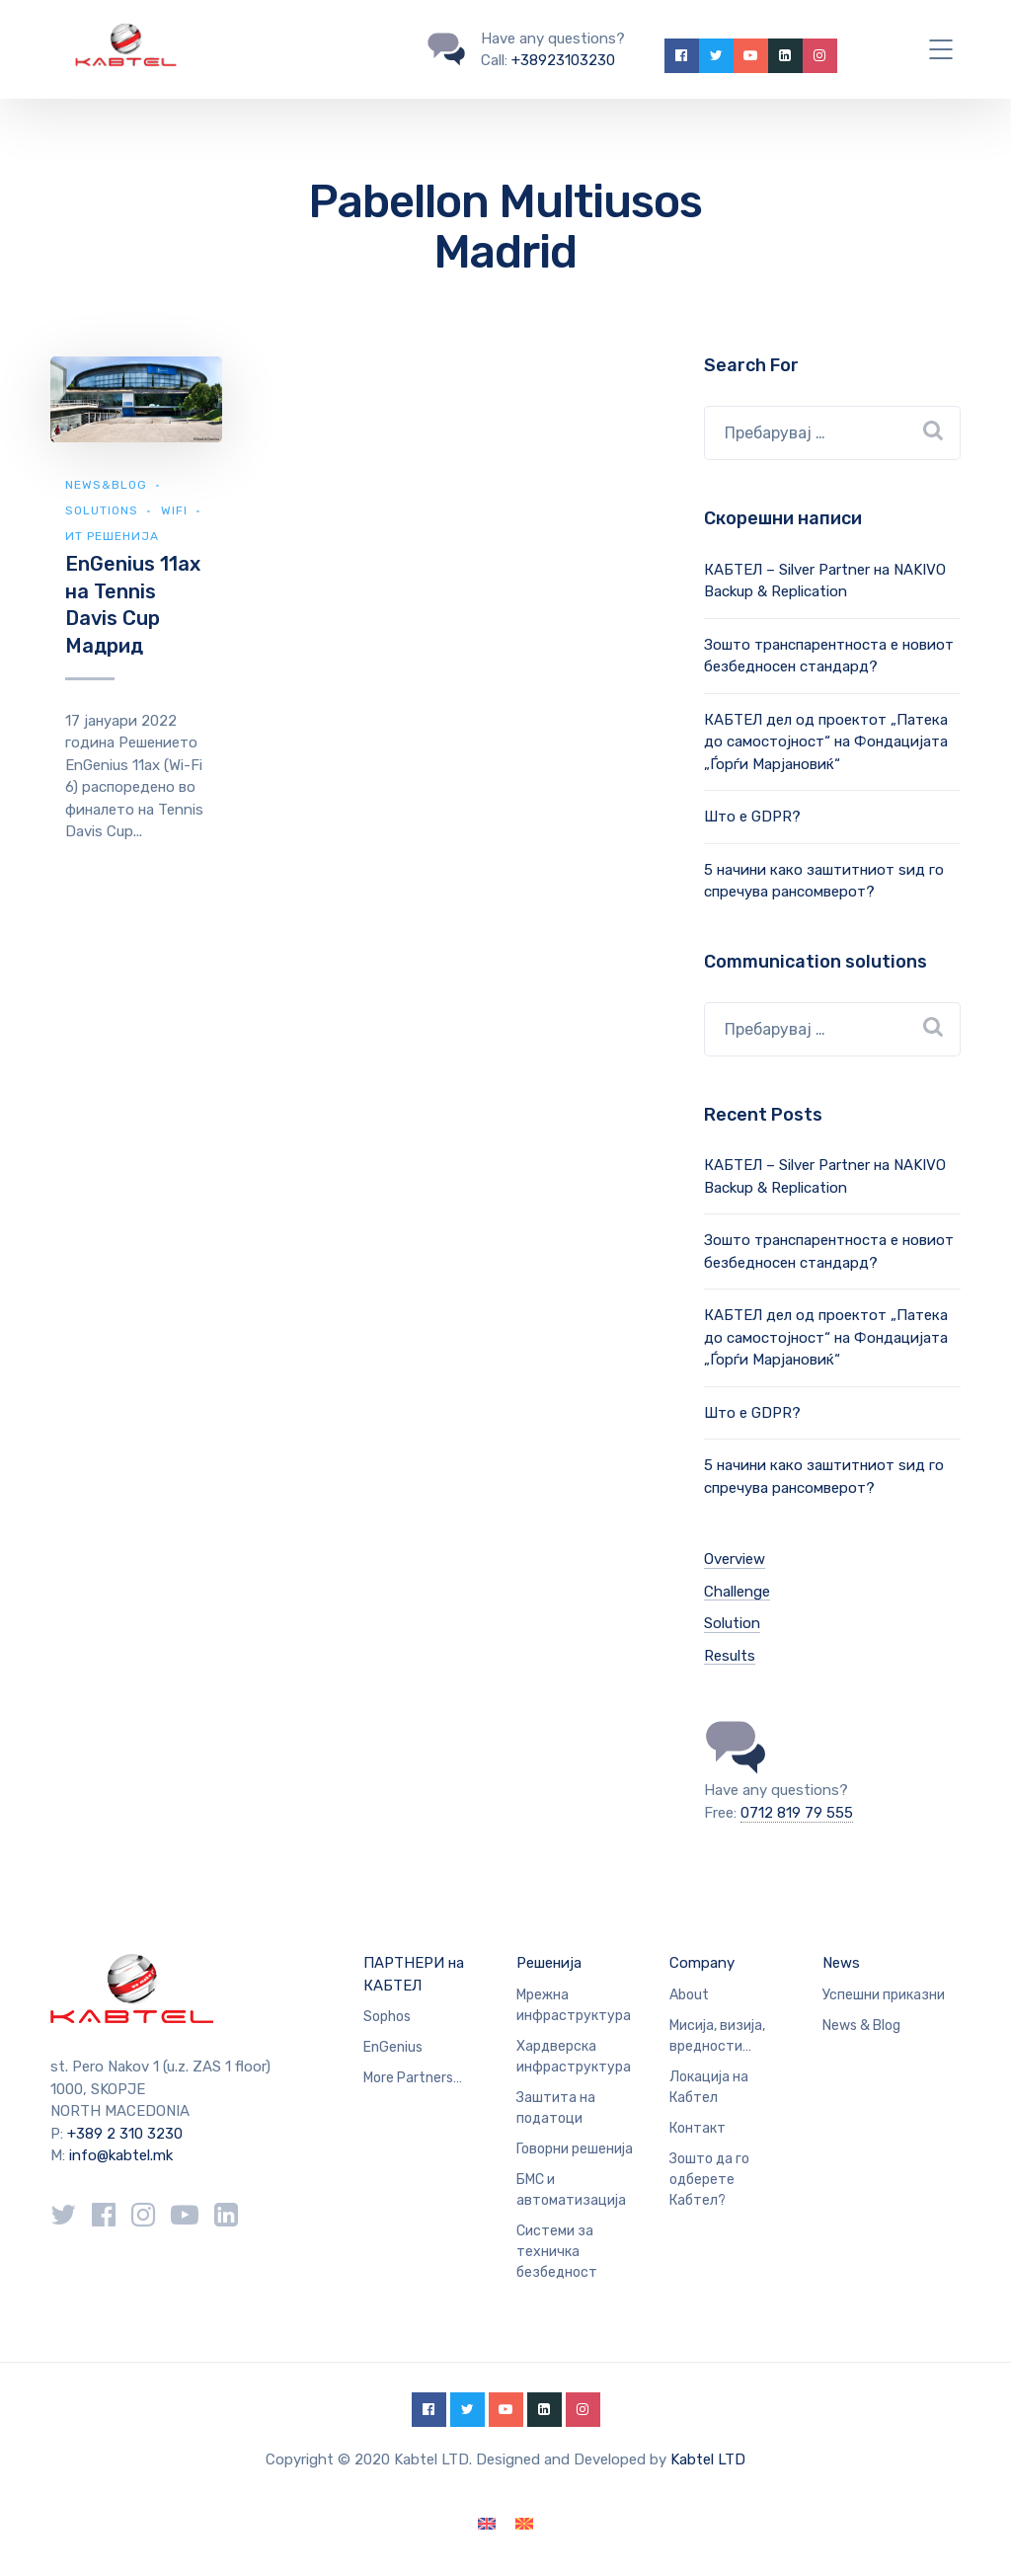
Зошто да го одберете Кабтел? (709, 2179)
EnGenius (393, 2047)
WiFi (174, 510)
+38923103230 (563, 60)
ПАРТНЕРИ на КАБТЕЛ (413, 1974)
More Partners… (412, 2077)
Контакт (697, 2128)
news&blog (106, 485)
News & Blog (861, 2025)
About (689, 1995)
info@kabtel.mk (121, 2155)
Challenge (737, 1591)
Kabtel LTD (707, 2459)
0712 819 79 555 (796, 1813)
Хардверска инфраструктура (573, 2056)
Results (729, 1656)
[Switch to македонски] (524, 2524)
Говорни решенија (574, 2149)
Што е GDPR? (752, 816)
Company (702, 1963)
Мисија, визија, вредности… (717, 2036)
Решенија (549, 1963)
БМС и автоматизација (571, 2190)
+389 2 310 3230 (123, 2134)
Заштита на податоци (555, 2108)
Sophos (387, 2016)
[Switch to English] (487, 2524)
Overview (734, 1559)
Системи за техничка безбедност (556, 2252)
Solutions (101, 510)
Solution (732, 1623)
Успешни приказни (883, 1995)
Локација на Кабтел (708, 2087)
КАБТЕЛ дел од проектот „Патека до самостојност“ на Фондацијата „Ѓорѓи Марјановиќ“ (826, 742)
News (841, 1963)
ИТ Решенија (112, 536)
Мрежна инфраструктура (573, 2005)
